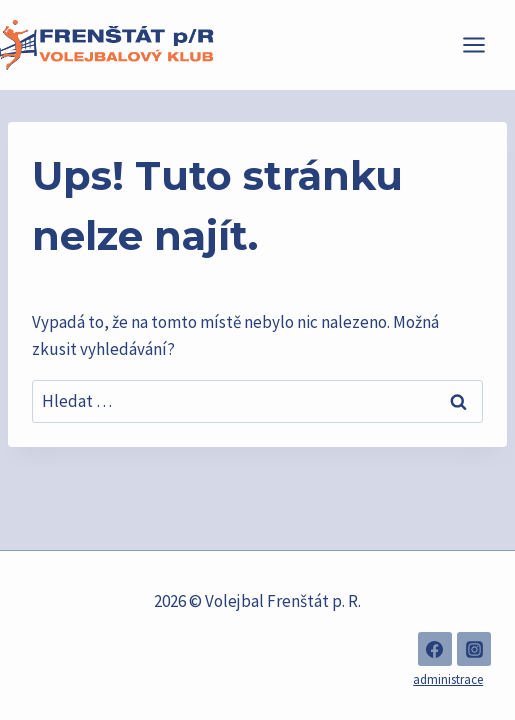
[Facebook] (435, 649)
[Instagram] (474, 649)
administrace (448, 679)
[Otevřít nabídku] (484, 44)
